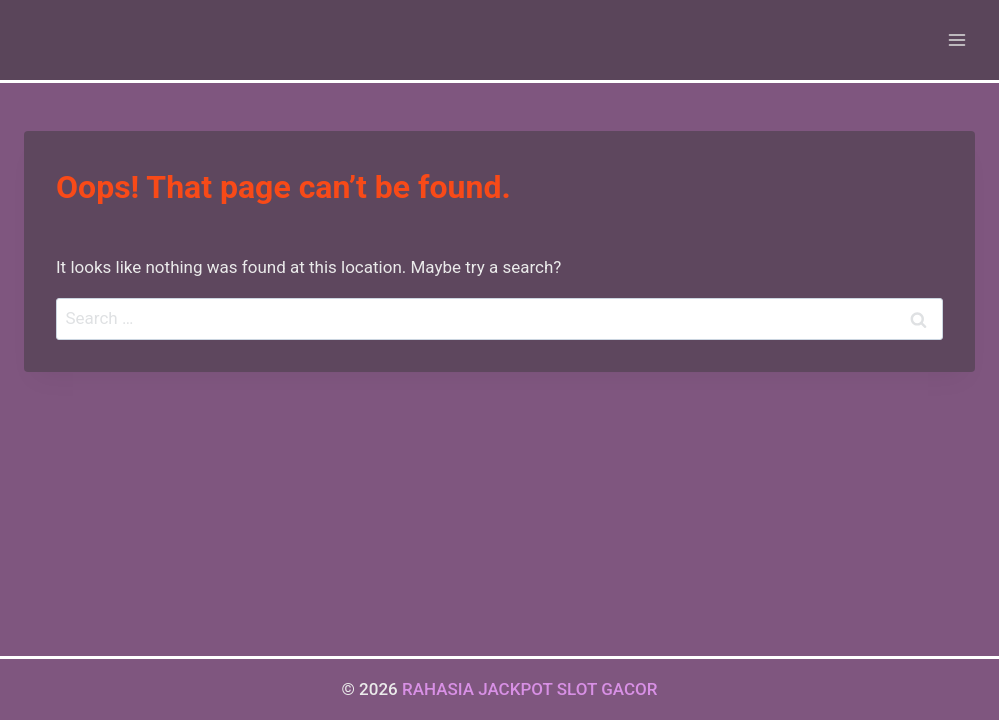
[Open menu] (956, 39)
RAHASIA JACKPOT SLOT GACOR (530, 689)
